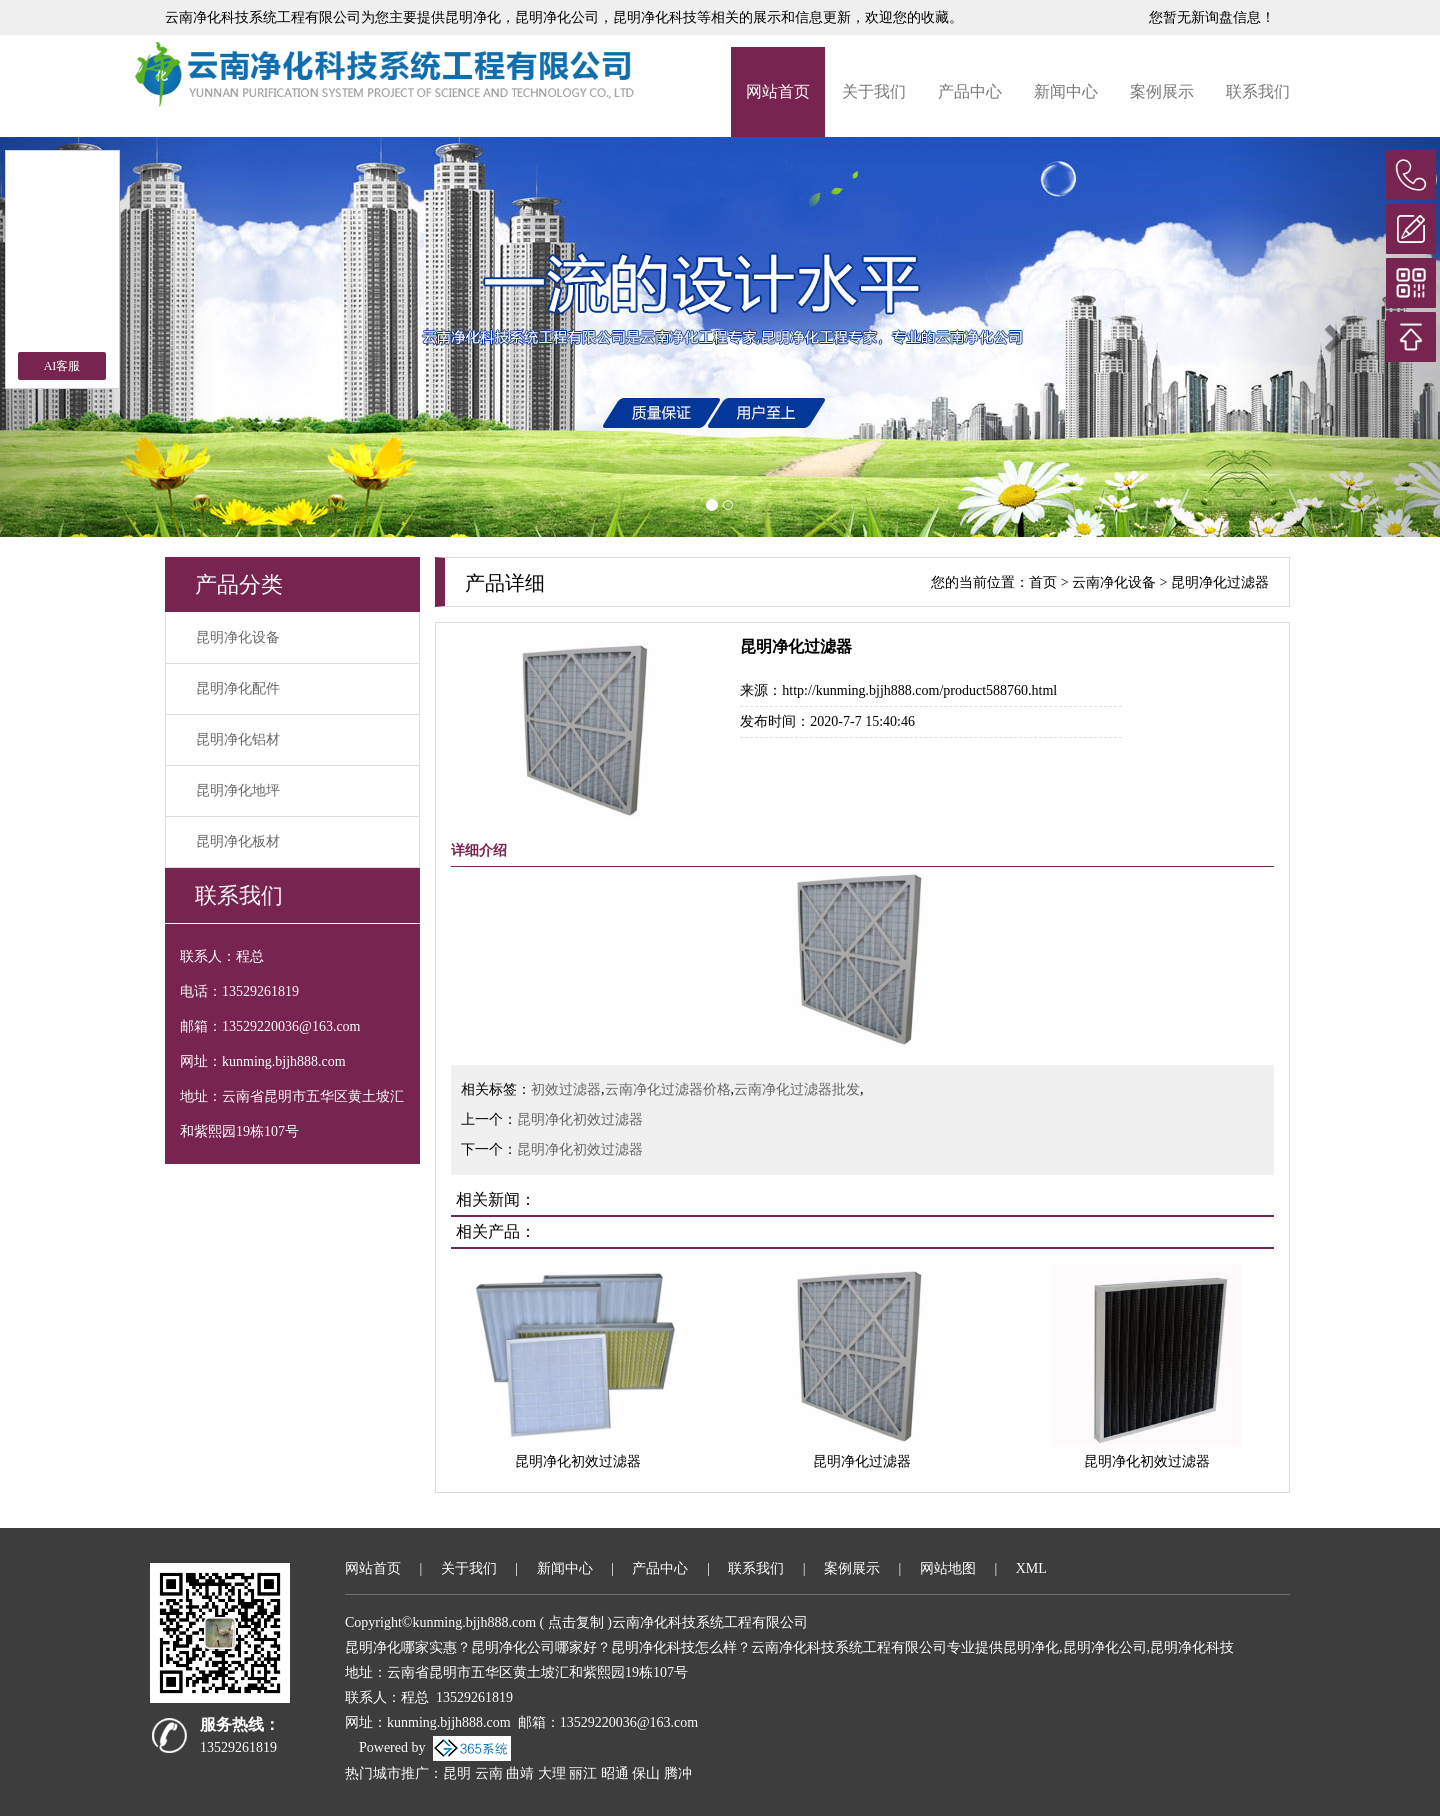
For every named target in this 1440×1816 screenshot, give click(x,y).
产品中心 (970, 91)
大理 (552, 1773)
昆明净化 (473, 17)
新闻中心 (1066, 91)
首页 (1043, 582)
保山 (646, 1773)
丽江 (583, 1773)
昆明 (457, 1773)
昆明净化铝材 (238, 739)
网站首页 (778, 91)
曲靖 (520, 1773)
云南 (489, 1773)
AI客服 (62, 366)
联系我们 (1258, 91)
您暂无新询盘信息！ (1212, 17)
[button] (1332, 337)
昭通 (615, 1773)
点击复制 (576, 1622)
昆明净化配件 (238, 688)
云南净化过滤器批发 (797, 1089)
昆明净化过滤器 (1220, 582)
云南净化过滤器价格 (668, 1089)
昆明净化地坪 (238, 790)
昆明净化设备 (238, 637)
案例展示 (1162, 91)
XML (1031, 1568)
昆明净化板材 (238, 841)
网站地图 (948, 1568)
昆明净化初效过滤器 (580, 1119)
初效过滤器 (566, 1089)
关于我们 (874, 91)
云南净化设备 (1114, 582)
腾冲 (678, 1773)
